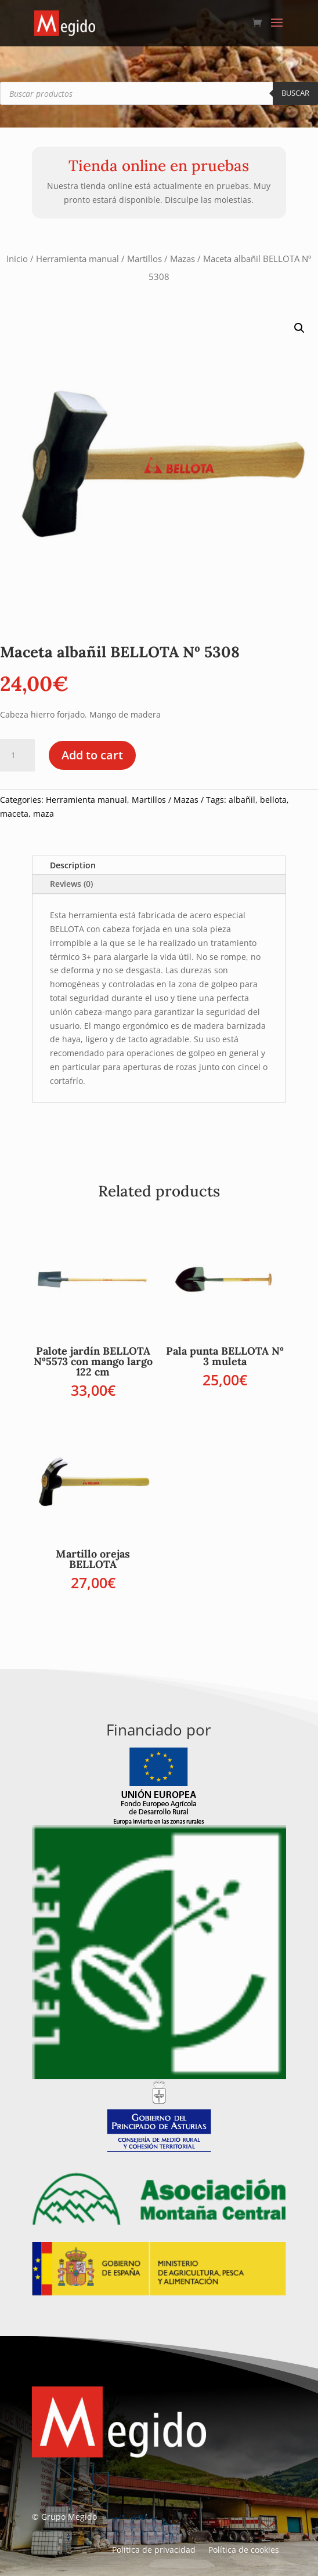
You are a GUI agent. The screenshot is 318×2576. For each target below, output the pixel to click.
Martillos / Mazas (161, 258)
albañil (242, 799)
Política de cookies (243, 2550)
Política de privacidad (154, 2550)
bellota (273, 799)
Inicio (17, 258)
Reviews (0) (71, 883)
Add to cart (92, 755)
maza (43, 813)
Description (73, 865)
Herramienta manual (77, 258)
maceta (14, 813)
